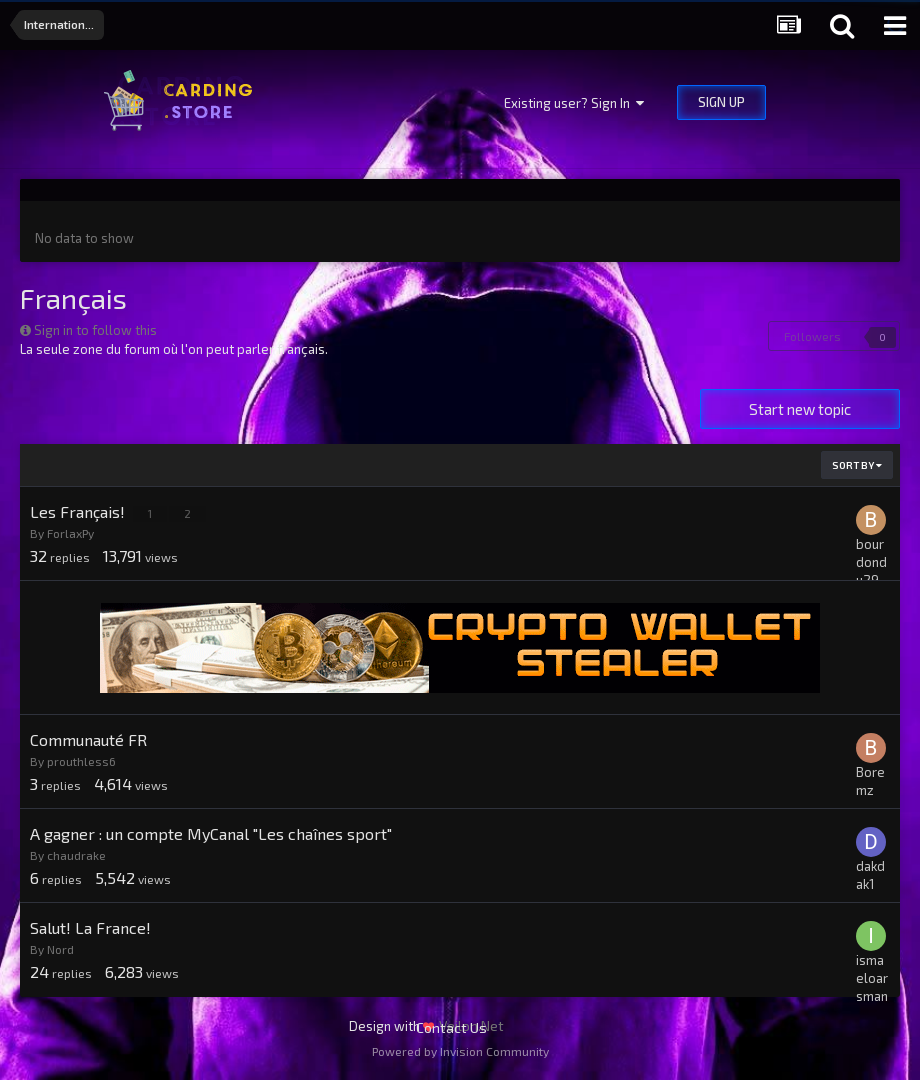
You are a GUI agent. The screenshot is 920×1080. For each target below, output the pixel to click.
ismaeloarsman (872, 978)
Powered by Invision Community (460, 1051)
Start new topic (800, 409)
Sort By (857, 465)
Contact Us (451, 1027)
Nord (60, 949)
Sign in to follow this (95, 330)
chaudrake (76, 855)
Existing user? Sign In (574, 103)
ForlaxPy (70, 533)
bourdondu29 (871, 562)
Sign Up (721, 102)
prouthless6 (81, 761)
